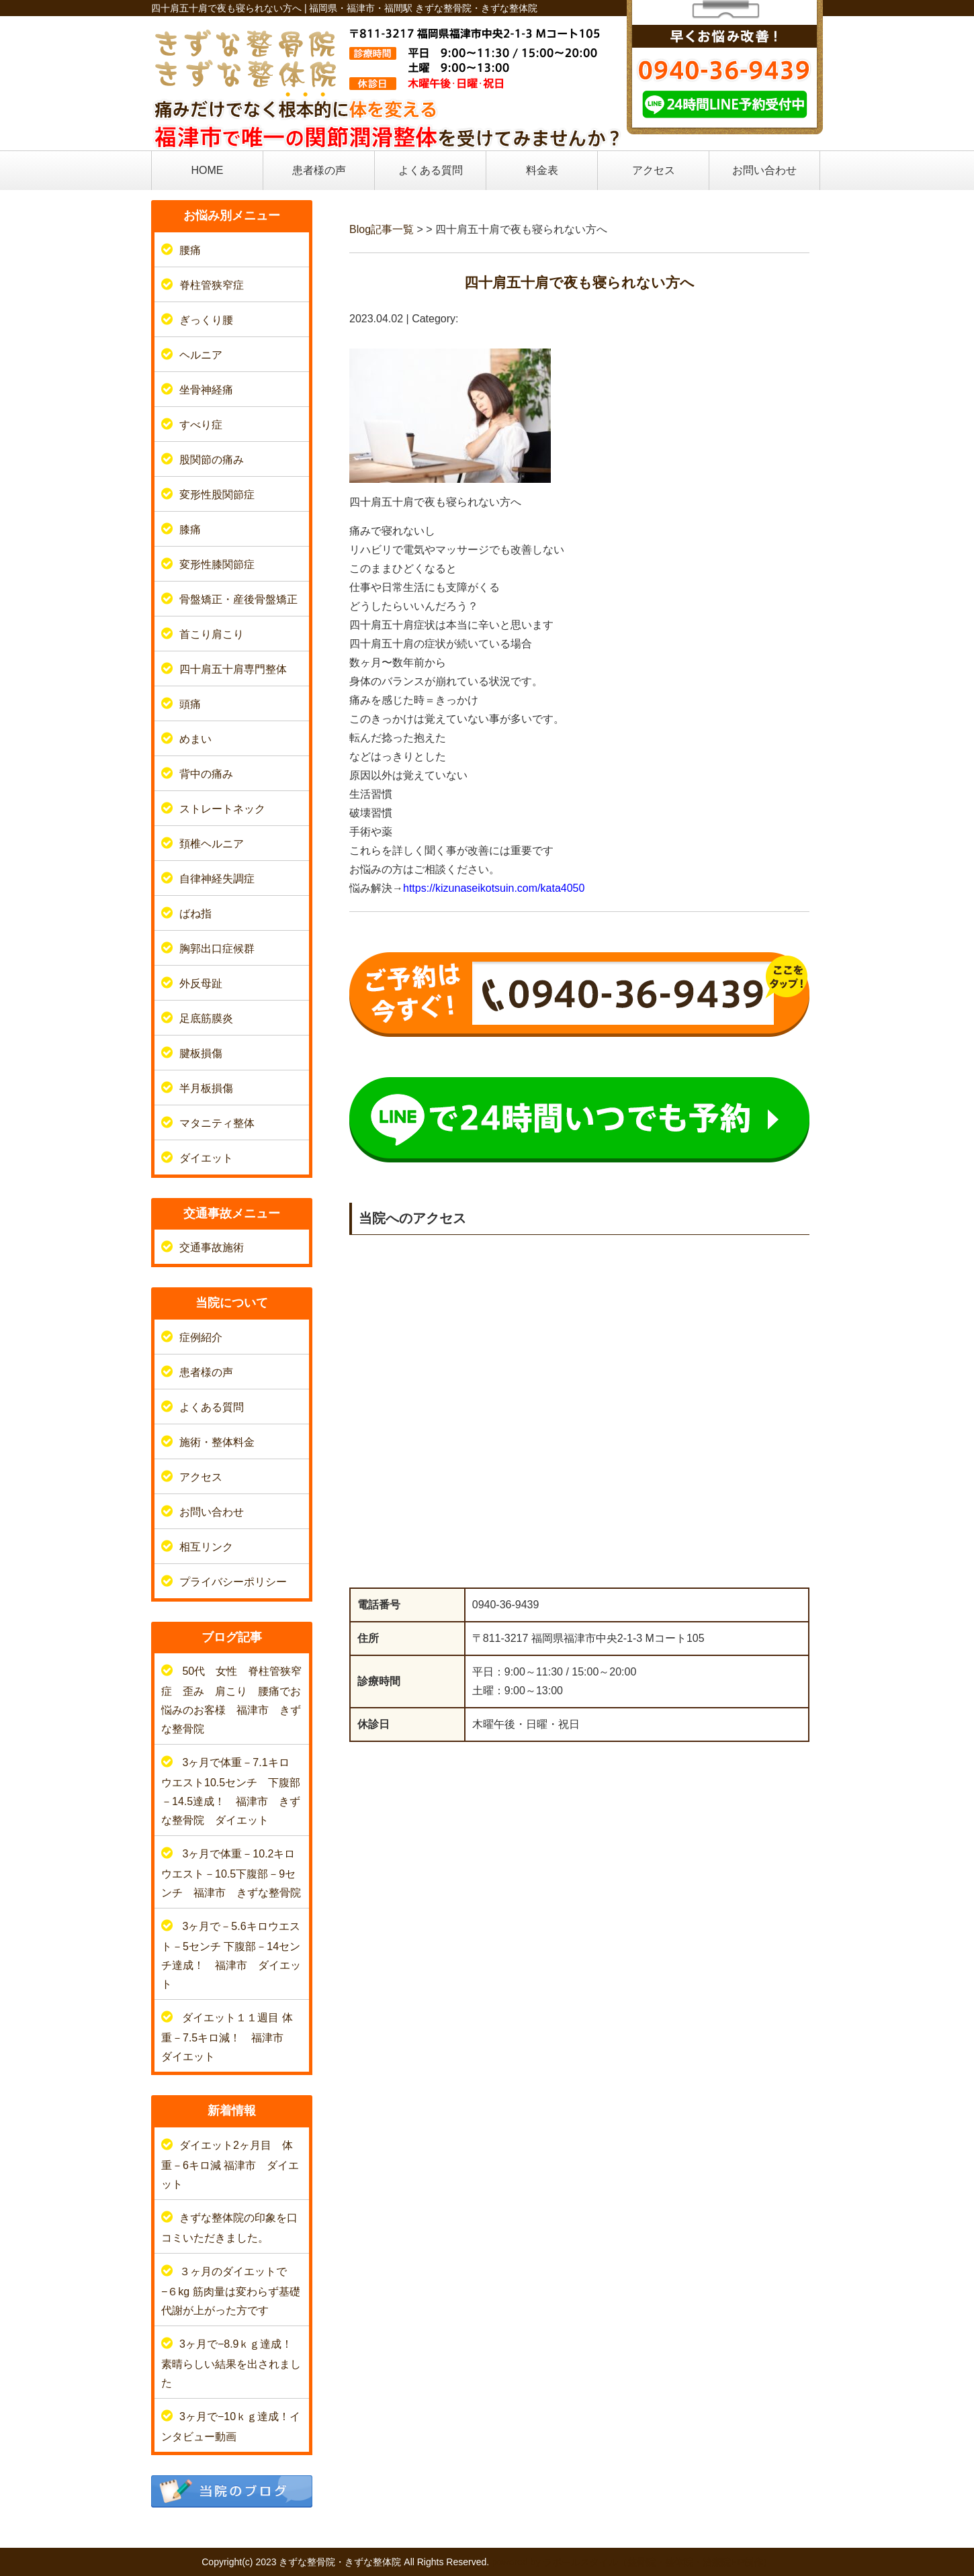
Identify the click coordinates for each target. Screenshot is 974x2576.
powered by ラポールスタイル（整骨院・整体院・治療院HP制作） (632, 2562)
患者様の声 (319, 170)
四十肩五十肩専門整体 (233, 669)
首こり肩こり (211, 634)
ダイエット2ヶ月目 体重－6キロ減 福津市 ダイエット (230, 2165)
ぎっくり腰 (206, 320)
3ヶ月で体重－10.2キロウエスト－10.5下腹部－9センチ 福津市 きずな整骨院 (231, 1873)
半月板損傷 (206, 1088)
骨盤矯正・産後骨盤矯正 (238, 599)
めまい (195, 739)
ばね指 (195, 913)
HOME (207, 170)
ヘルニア (200, 355)
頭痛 (190, 704)
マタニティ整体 (217, 1123)
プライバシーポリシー (233, 1582)
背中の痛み (206, 774)
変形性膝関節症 (217, 564)
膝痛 (190, 529)
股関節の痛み (211, 459)
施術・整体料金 (217, 1442)
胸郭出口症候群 (217, 948)
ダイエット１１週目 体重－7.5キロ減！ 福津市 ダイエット (227, 2037)
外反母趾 (200, 983)
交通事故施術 (211, 1247)
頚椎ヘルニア (211, 843)
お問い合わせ (764, 170)
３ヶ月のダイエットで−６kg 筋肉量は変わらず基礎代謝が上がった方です (230, 2291)
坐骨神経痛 (206, 390)
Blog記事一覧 (381, 229)
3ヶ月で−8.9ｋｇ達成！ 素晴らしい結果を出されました (237, 2363)
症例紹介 (200, 1337)
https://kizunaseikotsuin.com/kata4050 (493, 888)
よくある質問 (430, 170)
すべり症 (200, 424)
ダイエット (206, 1158)
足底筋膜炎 (206, 1018)
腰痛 (190, 250)
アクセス (653, 170)
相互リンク (206, 1547)
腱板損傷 (200, 1053)
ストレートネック (222, 809)
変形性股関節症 (217, 494)
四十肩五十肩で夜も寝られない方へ (579, 282)
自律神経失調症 (217, 878)
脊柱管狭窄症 (211, 285)
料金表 (542, 170)
